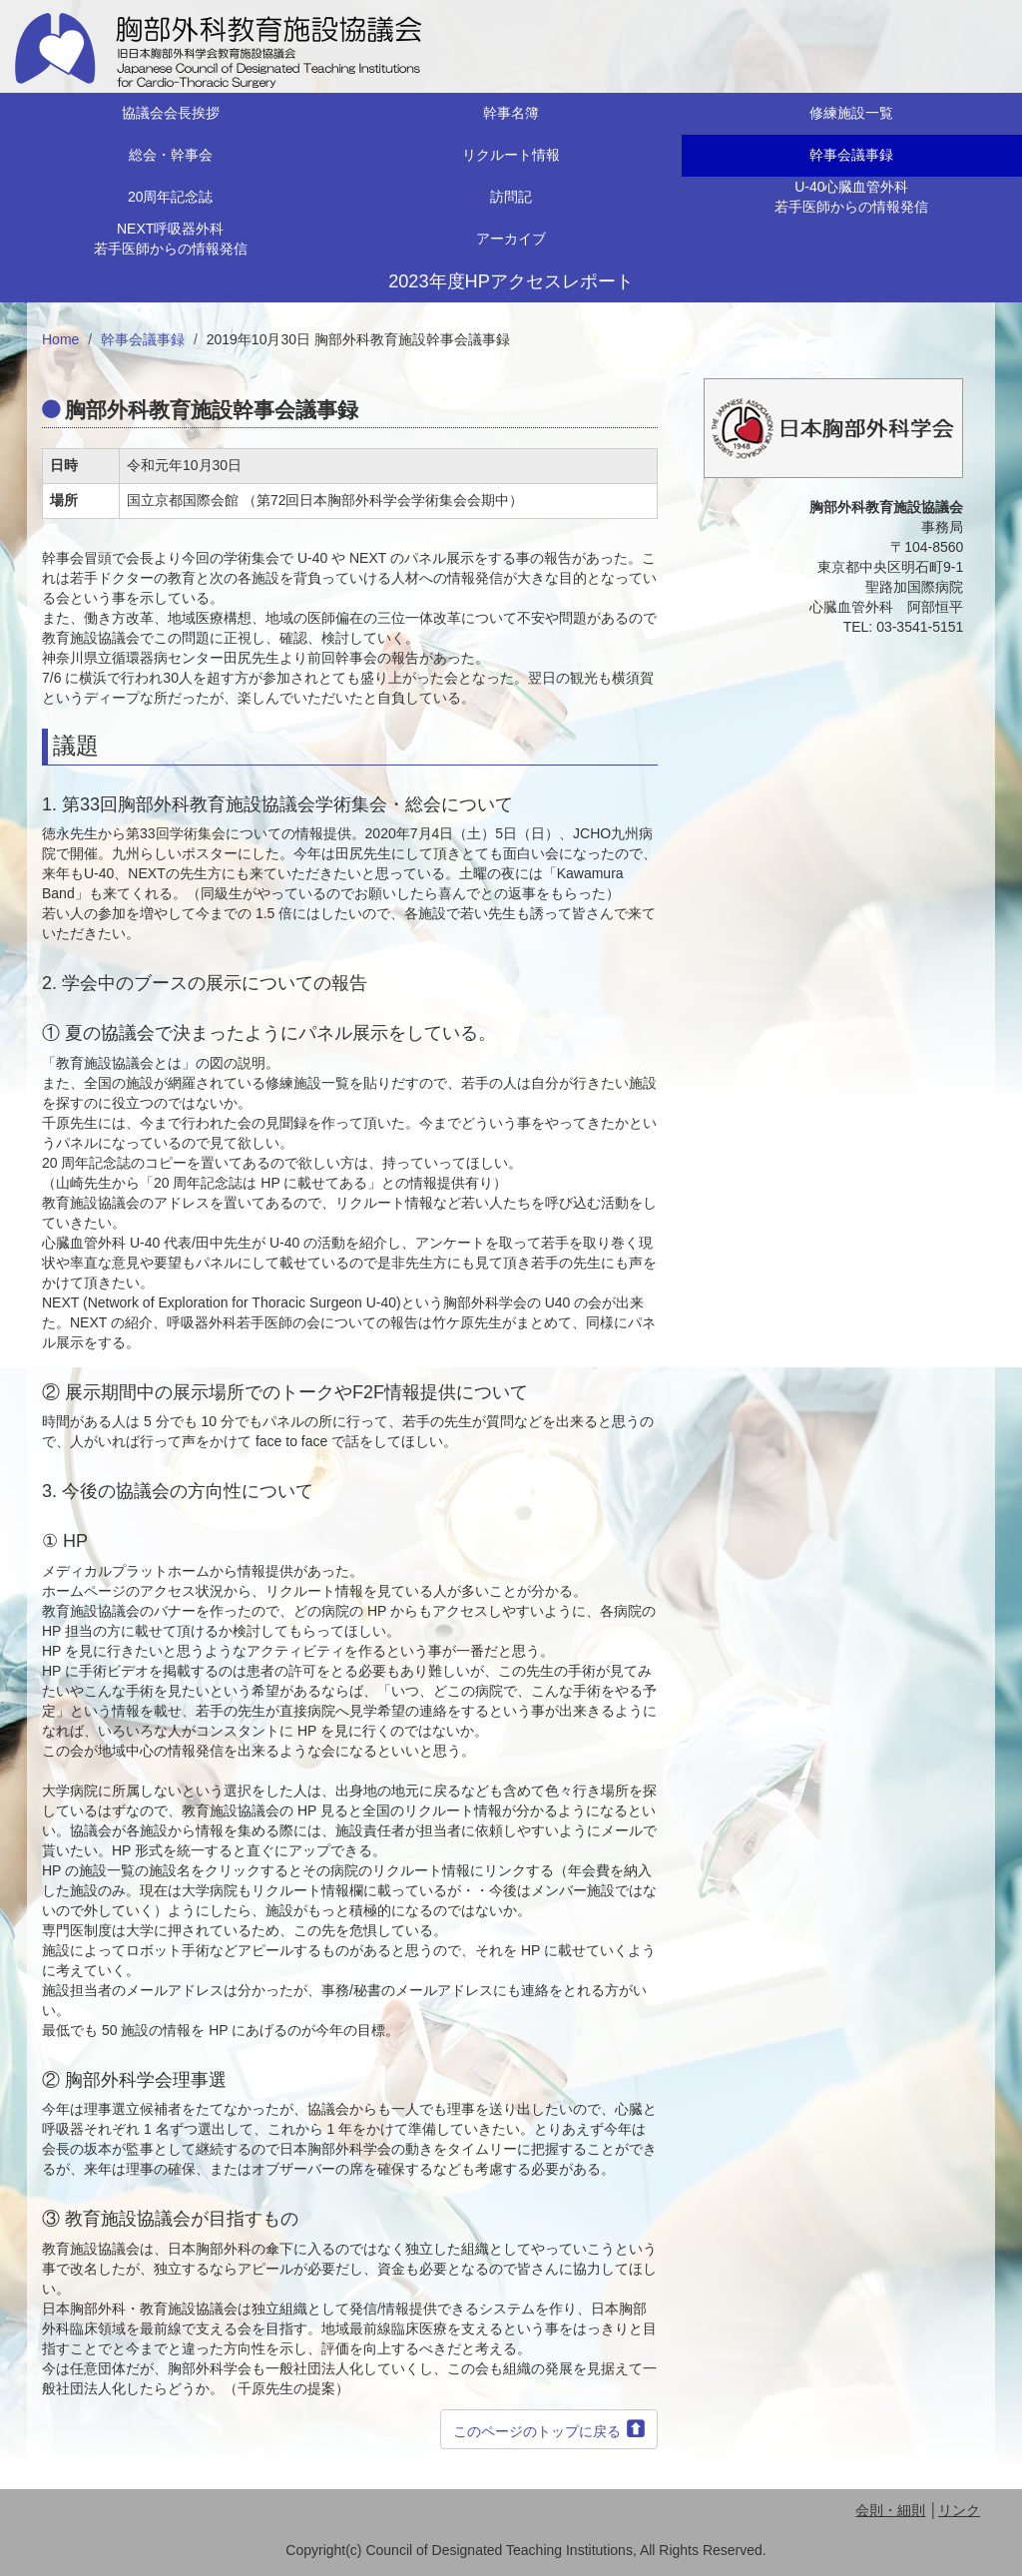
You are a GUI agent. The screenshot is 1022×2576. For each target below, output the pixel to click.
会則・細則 (890, 2510)
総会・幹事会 (171, 155)
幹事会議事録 (851, 155)
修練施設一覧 (851, 113)
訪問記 (511, 197)
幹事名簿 (511, 113)
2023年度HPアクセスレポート (511, 281)
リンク (959, 2510)
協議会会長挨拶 (171, 113)
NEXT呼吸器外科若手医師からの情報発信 (171, 239)
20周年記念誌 (171, 197)
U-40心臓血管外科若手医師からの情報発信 (851, 197)
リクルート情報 (511, 155)
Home (60, 339)
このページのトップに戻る (537, 2431)
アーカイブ (511, 239)
